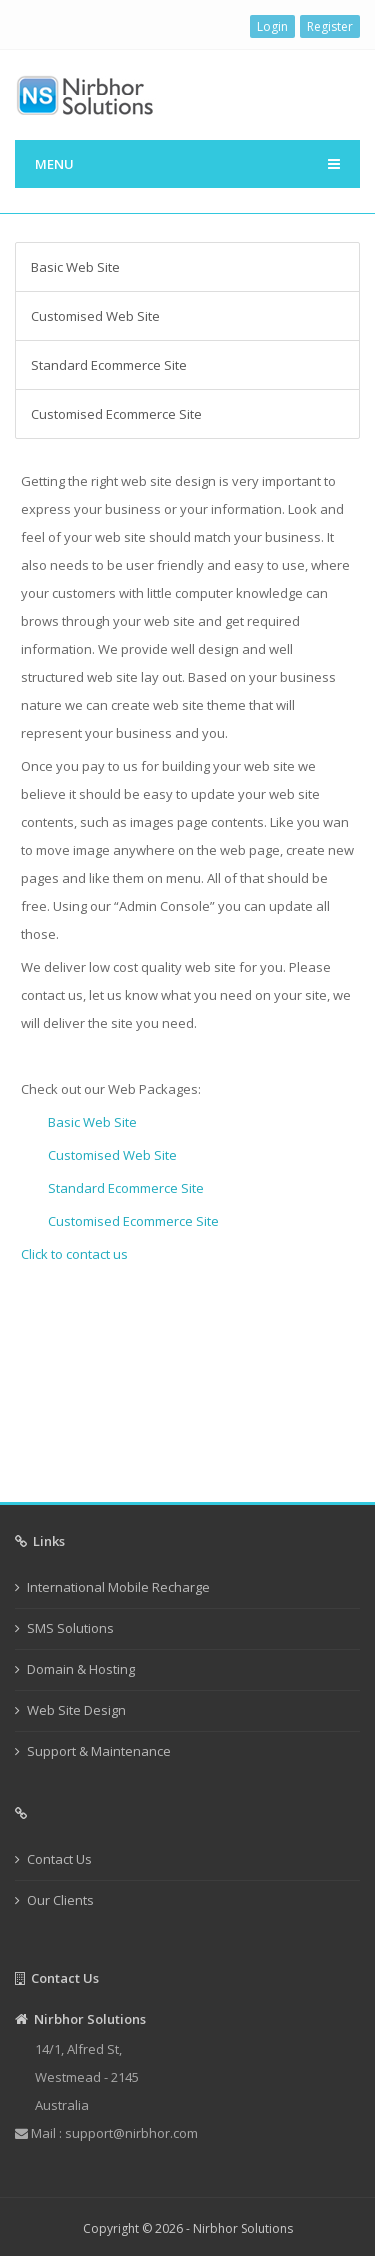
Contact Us (59, 1859)
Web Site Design (76, 1710)
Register (330, 26)
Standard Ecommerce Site (109, 365)
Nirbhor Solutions (243, 2228)
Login (272, 26)
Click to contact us (74, 1254)
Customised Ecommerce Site (116, 414)
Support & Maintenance (99, 1751)
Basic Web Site (75, 267)
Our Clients (60, 1900)
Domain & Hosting (81, 1669)
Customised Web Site (95, 316)
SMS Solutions (70, 1628)
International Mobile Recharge (118, 1587)
